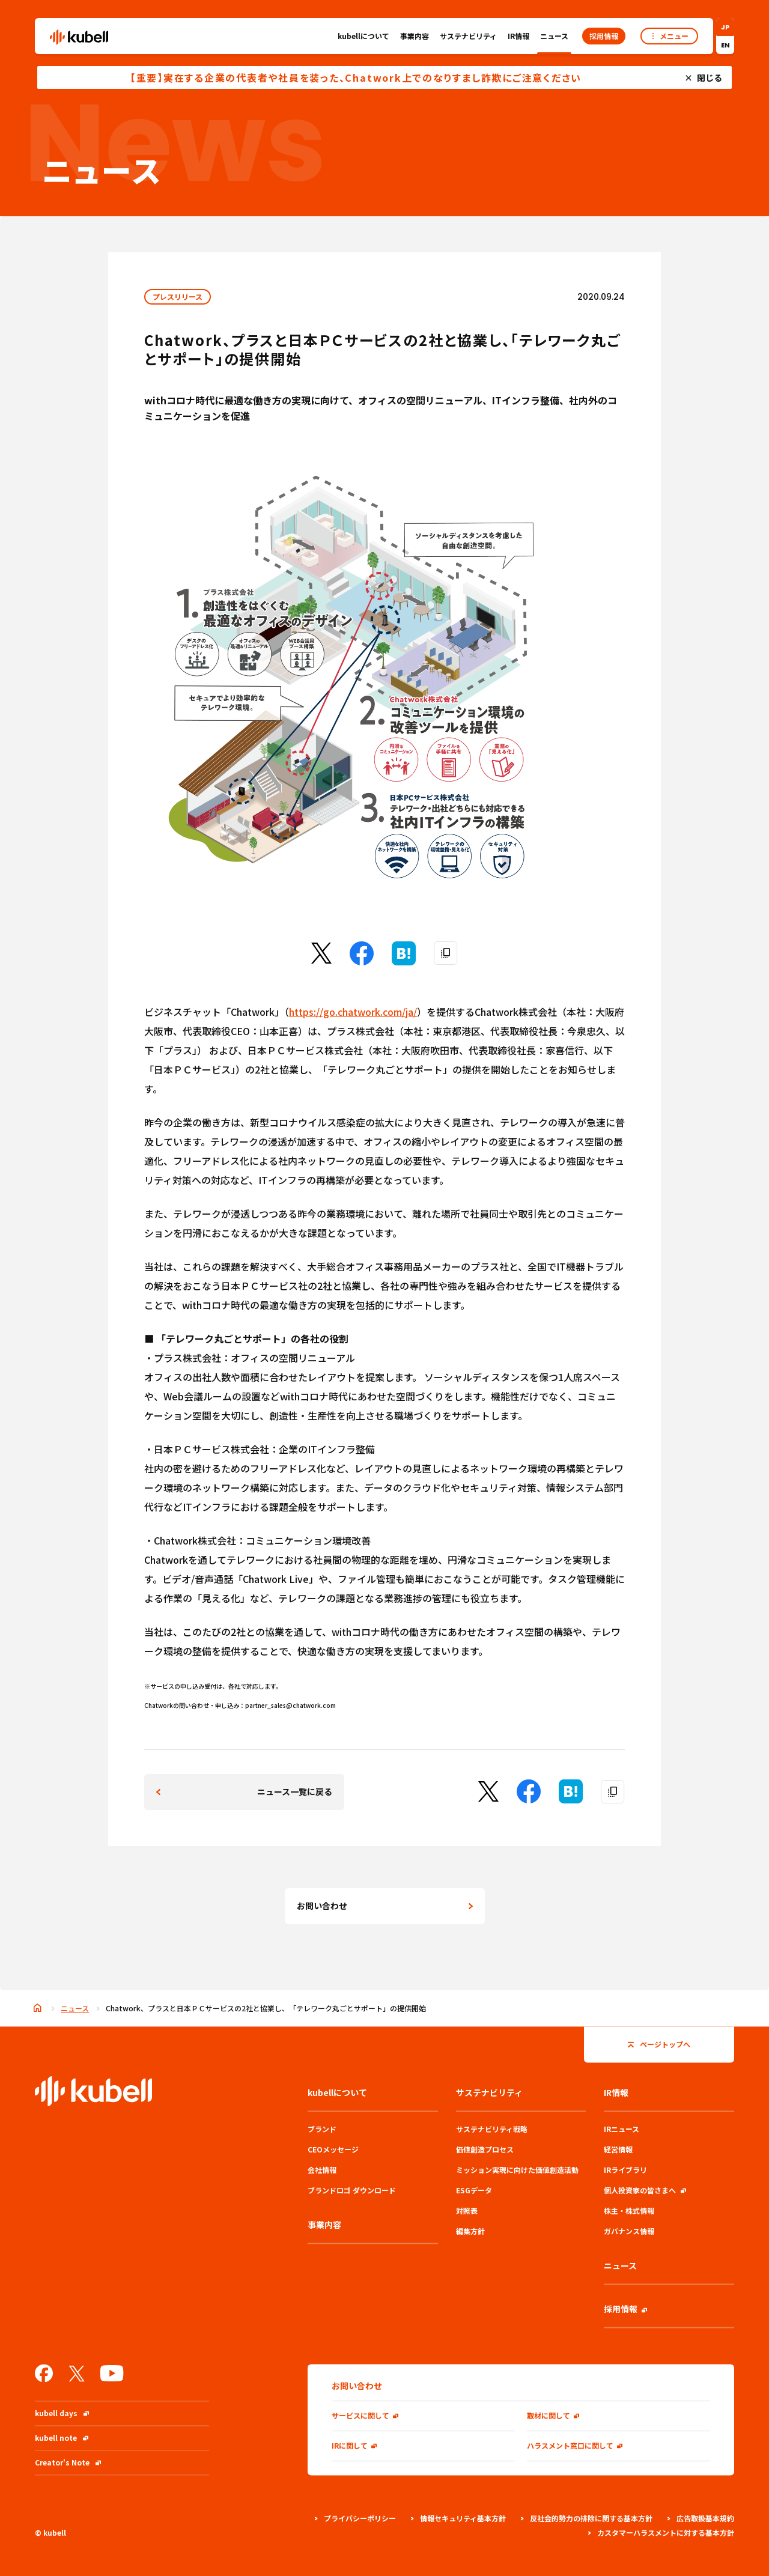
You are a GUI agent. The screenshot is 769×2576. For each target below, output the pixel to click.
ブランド (322, 2129)
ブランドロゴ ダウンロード (352, 2190)
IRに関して (354, 2445)
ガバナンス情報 (629, 2231)
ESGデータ (474, 2190)
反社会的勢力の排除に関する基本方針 (586, 2518)
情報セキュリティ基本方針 (458, 2518)
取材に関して (553, 2415)
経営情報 (618, 2149)
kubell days (62, 2413)
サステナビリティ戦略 (491, 2129)
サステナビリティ (468, 39)
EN (725, 45)
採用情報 (625, 2309)
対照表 (467, 2210)
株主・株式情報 (629, 2210)
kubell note (61, 2437)
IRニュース (621, 2129)
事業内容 (414, 36)
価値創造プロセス (485, 2149)
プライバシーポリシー (355, 2518)
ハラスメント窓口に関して (574, 2445)
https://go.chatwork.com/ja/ (353, 1011)
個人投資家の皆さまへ (645, 2190)
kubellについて (363, 39)
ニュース (554, 36)
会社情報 (322, 2169)
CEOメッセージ (333, 2149)
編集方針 (470, 2231)
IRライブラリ (625, 2169)
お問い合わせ (322, 1906)
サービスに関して (365, 2415)
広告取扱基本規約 (700, 2518)
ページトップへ (659, 2044)
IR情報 (518, 39)
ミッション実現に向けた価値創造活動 (517, 2169)
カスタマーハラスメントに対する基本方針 (661, 2532)
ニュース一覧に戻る (294, 1791)
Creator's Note (68, 2462)
